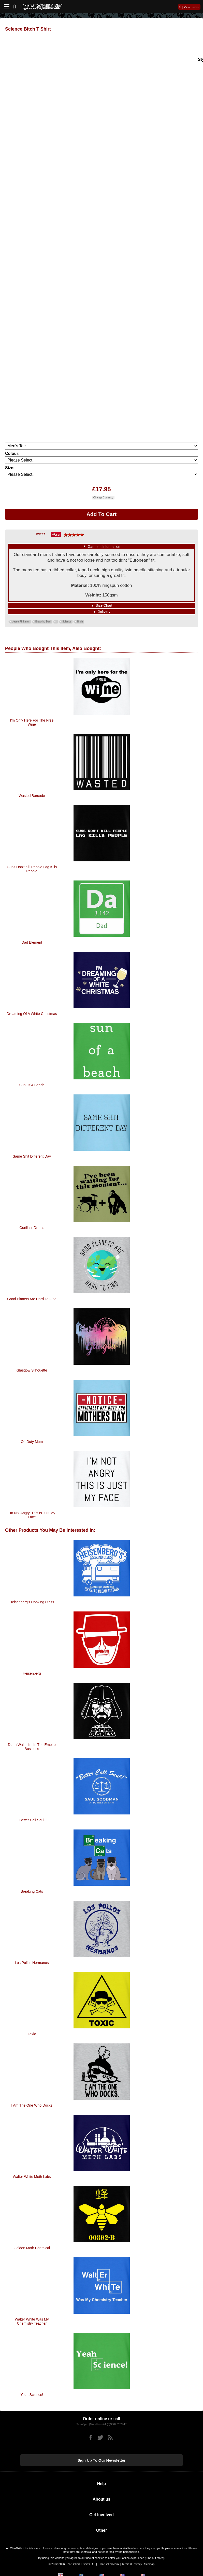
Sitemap (149, 2564)
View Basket (191, 7)
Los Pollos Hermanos (32, 1963)
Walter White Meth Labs (32, 2177)
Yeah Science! (32, 2395)
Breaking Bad (43, 621)
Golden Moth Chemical (32, 2248)
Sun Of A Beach (32, 1085)
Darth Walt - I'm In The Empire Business (32, 1747)
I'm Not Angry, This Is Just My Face (31, 1515)
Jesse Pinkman (21, 621)
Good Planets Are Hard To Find (31, 1299)
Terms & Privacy (132, 2564)
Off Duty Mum (32, 1442)
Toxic (32, 2034)
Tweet (40, 534)
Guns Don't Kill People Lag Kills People (32, 869)
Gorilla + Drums (31, 1228)
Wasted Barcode (32, 796)
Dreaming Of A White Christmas (32, 1014)
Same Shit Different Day (32, 1156)
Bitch (80, 621)
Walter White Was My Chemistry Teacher (32, 2321)
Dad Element (32, 942)
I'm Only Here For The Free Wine (31, 722)
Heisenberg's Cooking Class (31, 1602)
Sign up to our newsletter (102, 2460)
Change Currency (103, 497)
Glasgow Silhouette (32, 1370)
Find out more (154, 2557)
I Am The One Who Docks (31, 2105)
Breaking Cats (32, 1891)
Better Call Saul (31, 1820)
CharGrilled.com (108, 2564)
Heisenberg (32, 1673)
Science (66, 621)
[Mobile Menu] (5, 6)
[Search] (16, 6)
